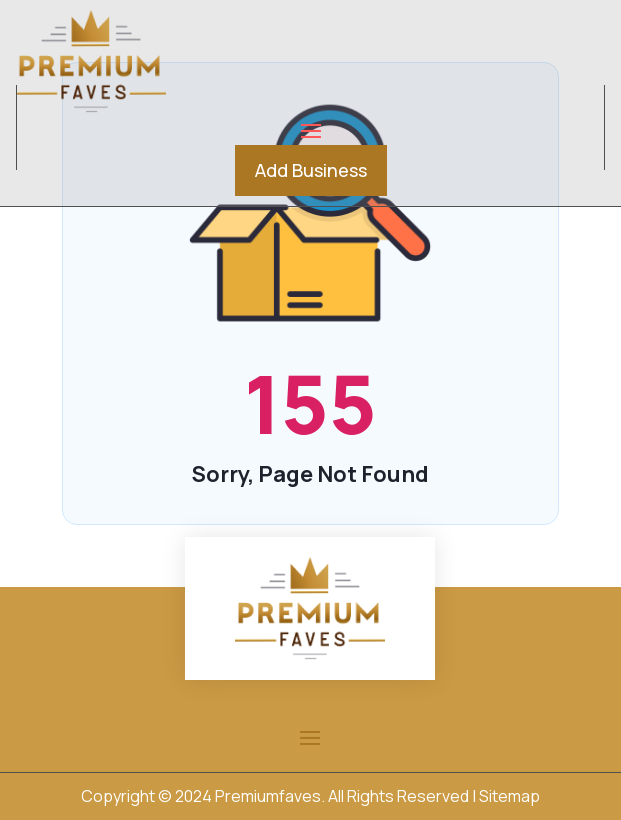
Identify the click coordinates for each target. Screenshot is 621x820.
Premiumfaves (268, 796)
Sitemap (509, 796)
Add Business (311, 170)
